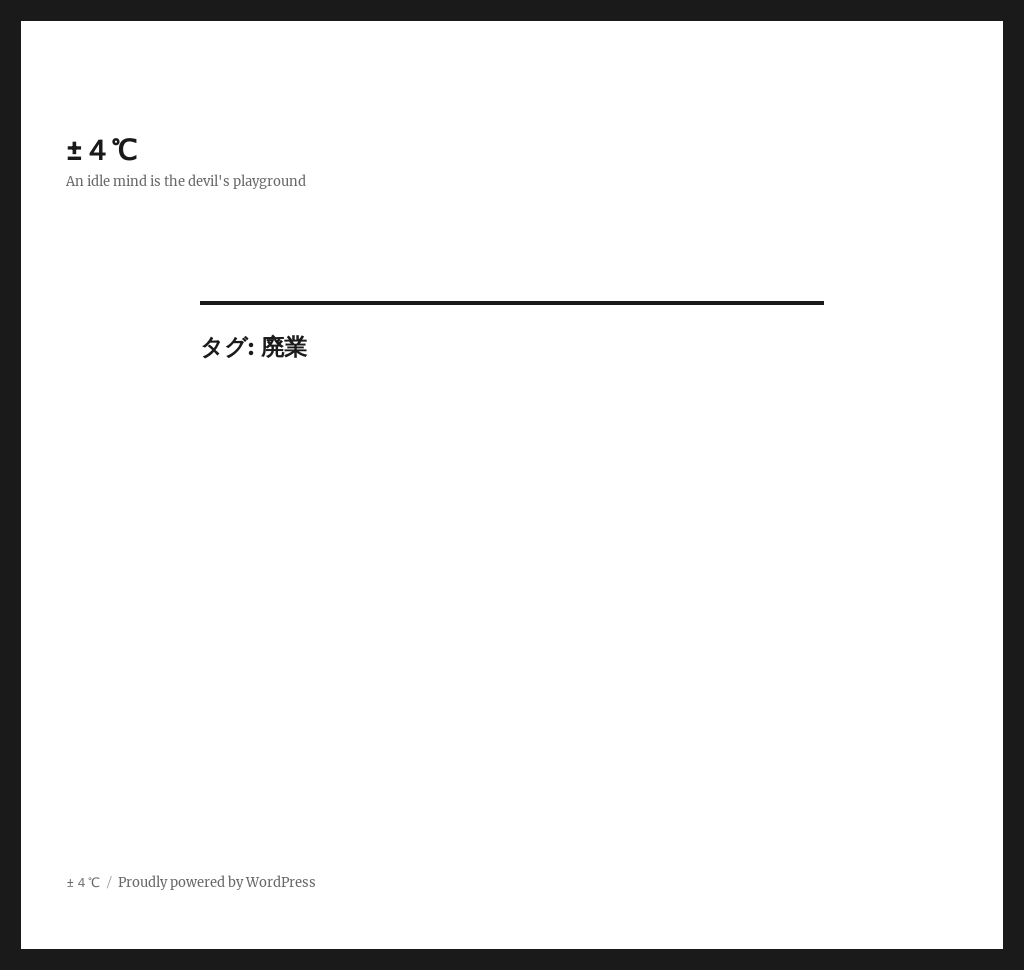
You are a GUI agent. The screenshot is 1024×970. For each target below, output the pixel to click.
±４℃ (101, 150)
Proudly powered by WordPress (217, 882)
